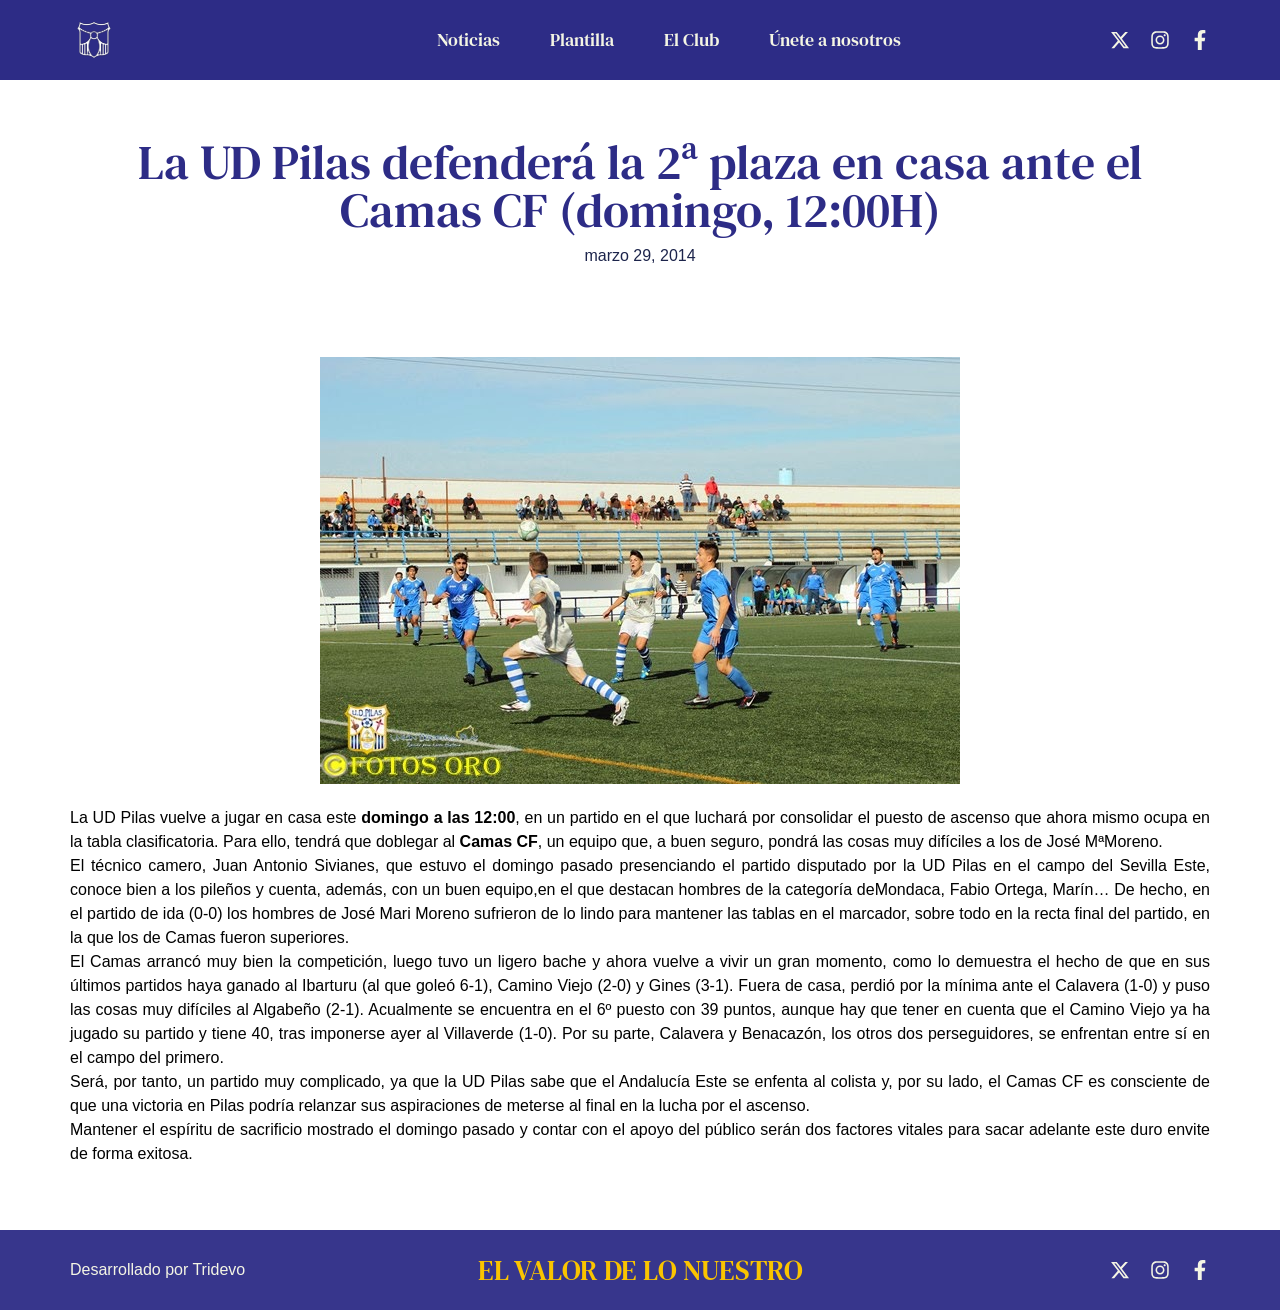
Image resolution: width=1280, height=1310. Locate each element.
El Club (691, 39)
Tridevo (218, 1269)
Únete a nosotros (835, 39)
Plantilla (582, 39)
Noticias (468, 39)
